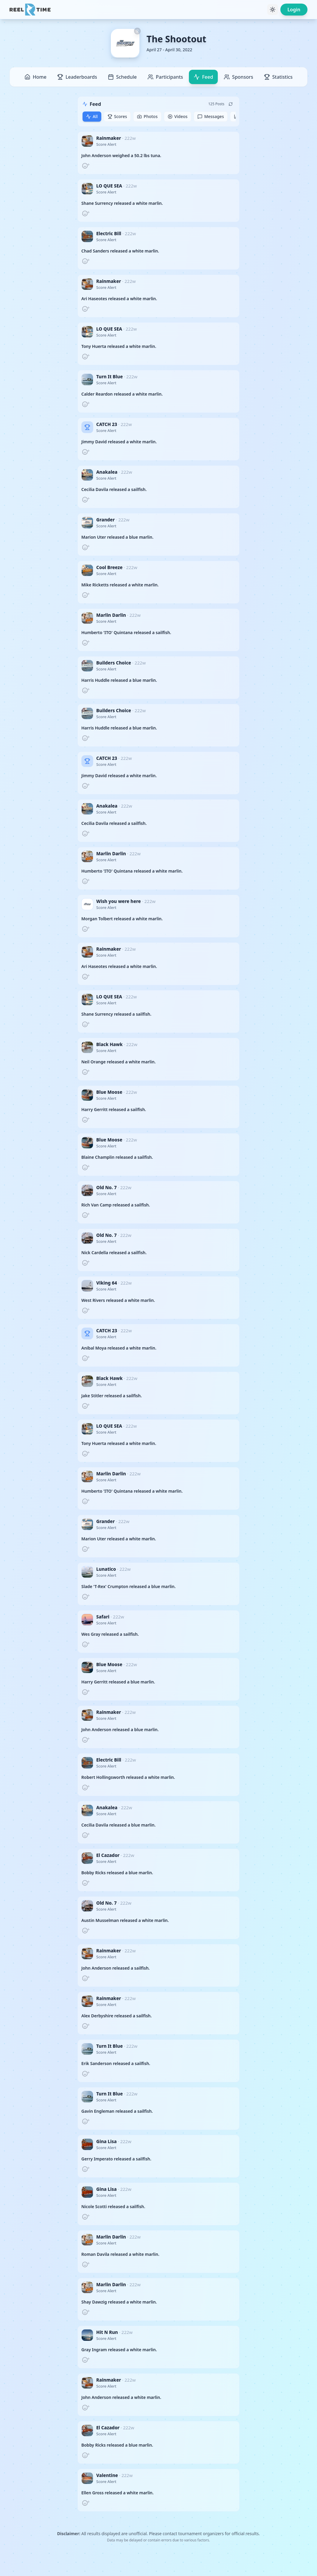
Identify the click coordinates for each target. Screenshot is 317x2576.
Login (294, 9)
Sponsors (238, 77)
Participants (165, 77)
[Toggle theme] (272, 9)
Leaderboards (77, 77)
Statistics (278, 77)
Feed (203, 77)
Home (35, 77)
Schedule (122, 77)
